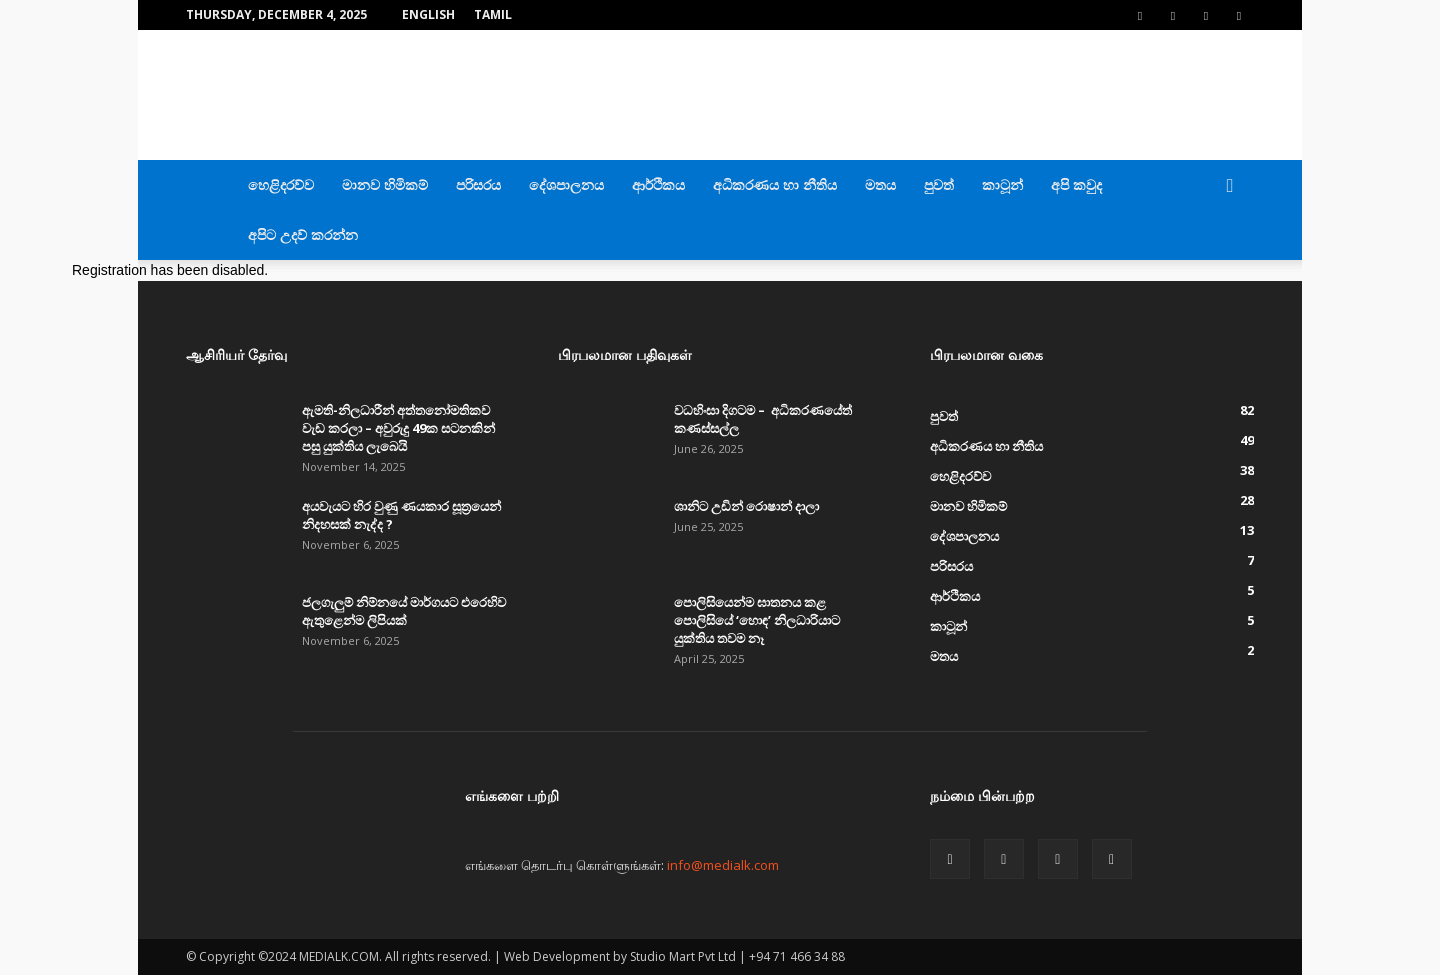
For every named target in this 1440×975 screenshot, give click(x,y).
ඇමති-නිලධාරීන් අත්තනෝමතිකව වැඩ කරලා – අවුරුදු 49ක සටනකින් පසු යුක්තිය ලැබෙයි (398, 428)
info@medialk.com (723, 865)
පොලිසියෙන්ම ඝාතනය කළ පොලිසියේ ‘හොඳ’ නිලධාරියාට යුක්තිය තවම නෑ (757, 620)
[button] (1230, 186)
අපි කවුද (1076, 184)
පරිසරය (478, 184)
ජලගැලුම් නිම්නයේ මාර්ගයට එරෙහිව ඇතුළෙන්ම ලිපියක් (404, 611)
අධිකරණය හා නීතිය (775, 184)
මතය (880, 184)
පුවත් (939, 184)
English (428, 14)
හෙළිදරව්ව (281, 184)
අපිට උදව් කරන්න (303, 234)
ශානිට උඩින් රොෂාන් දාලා (746, 506)
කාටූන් (1002, 184)
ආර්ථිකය (658, 184)
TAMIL (493, 14)
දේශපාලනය (566, 184)
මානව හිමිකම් (385, 184)
